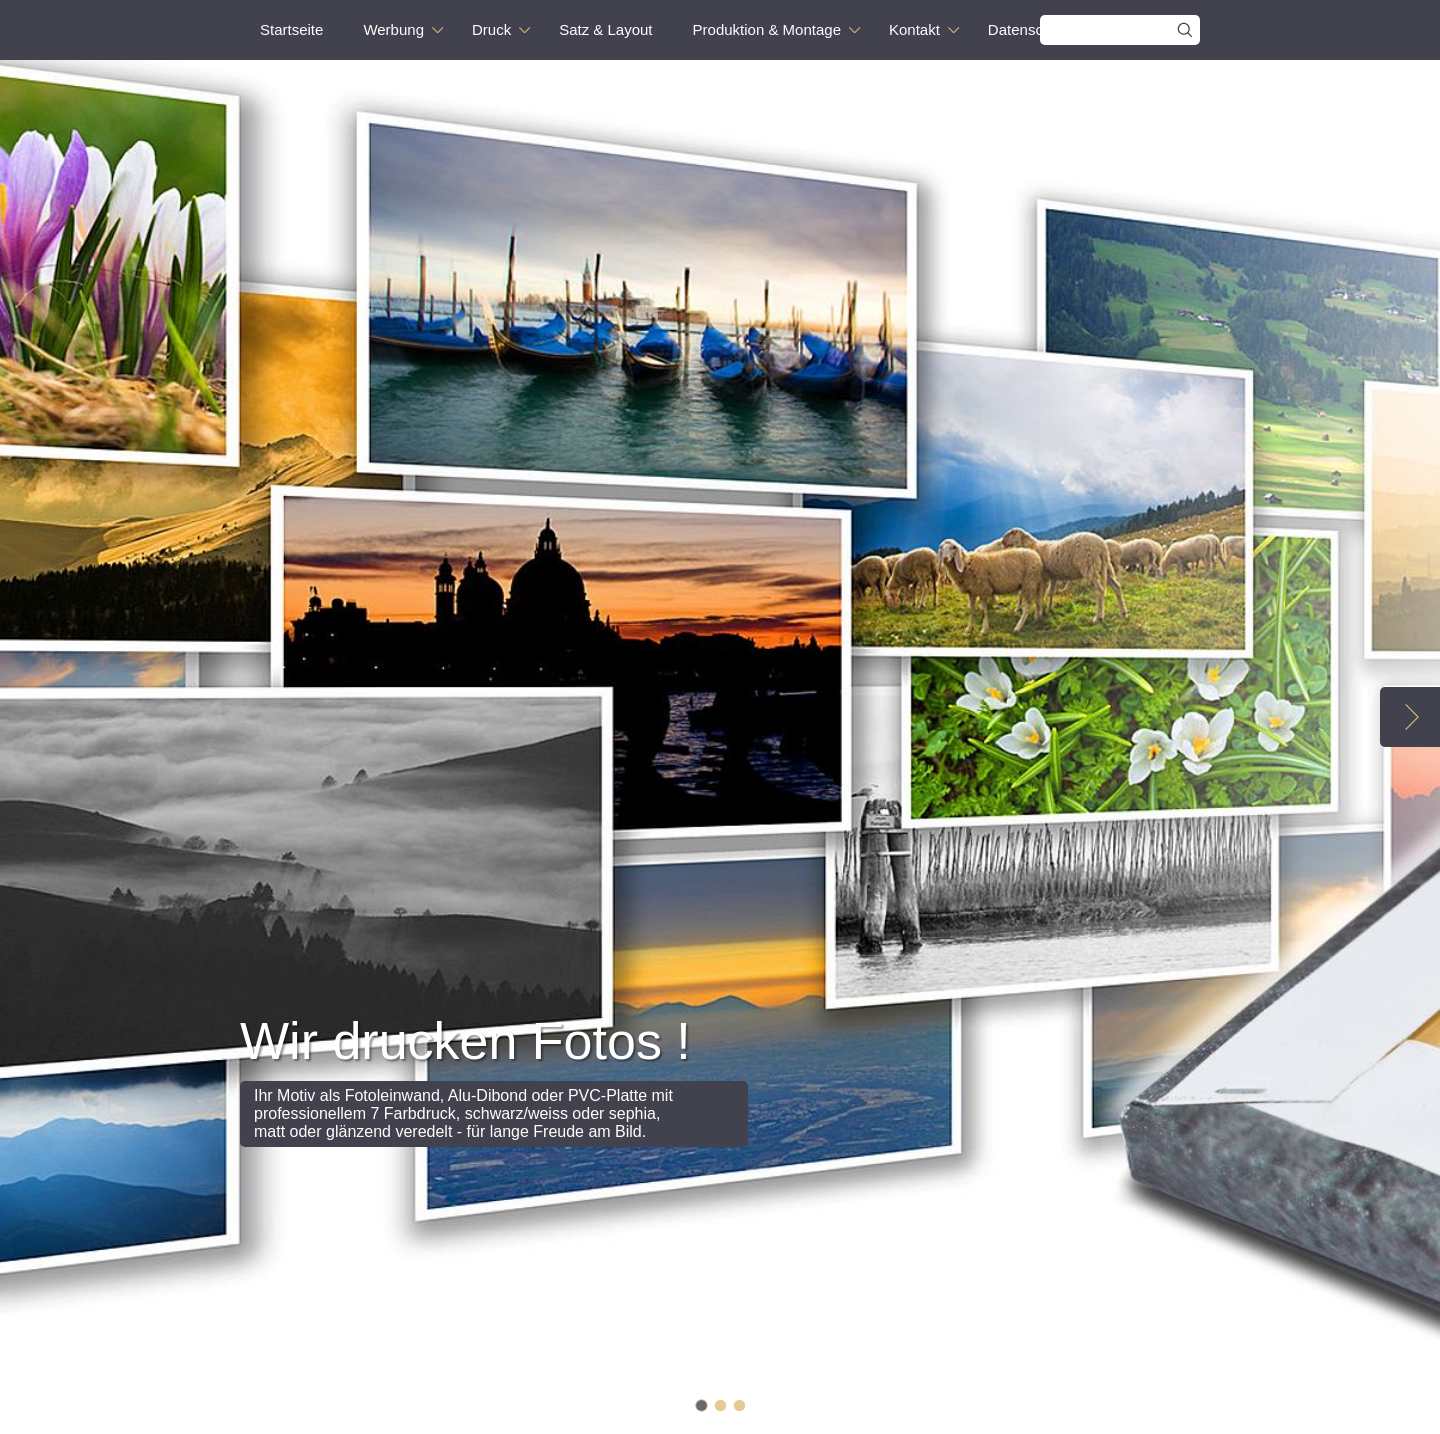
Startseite (291, 29)
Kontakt (914, 29)
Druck (491, 29)
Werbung (393, 29)
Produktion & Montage (767, 29)
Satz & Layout (605, 29)
